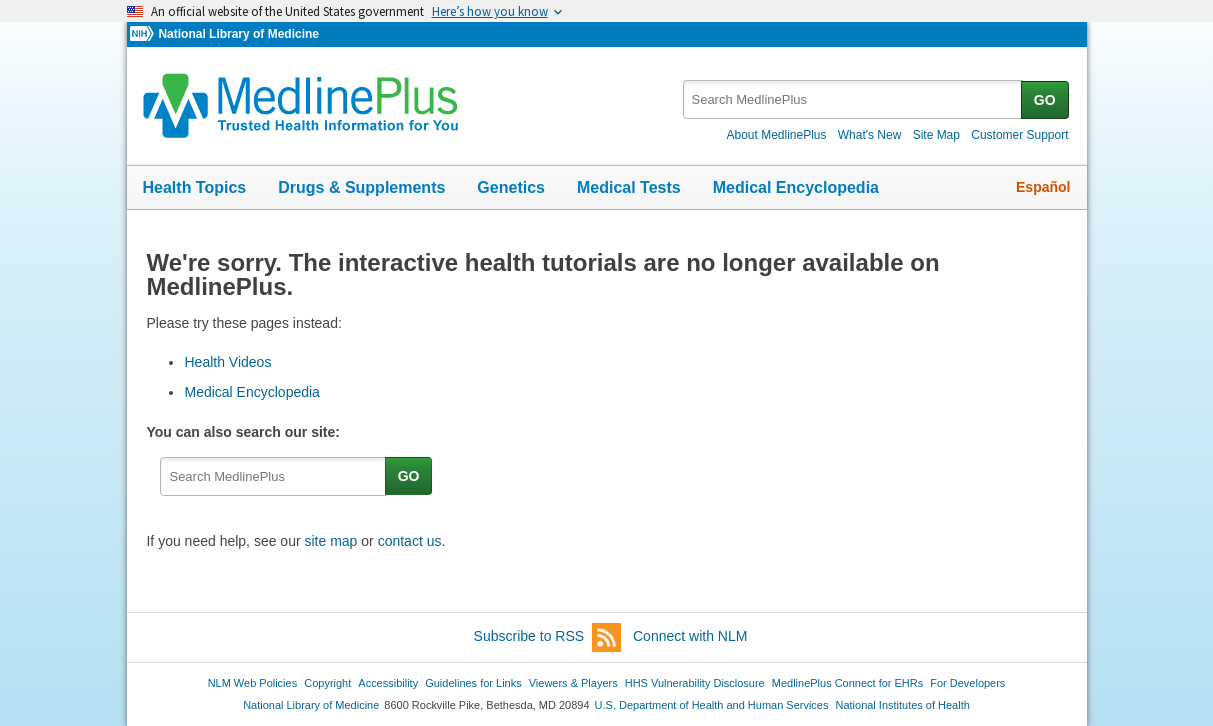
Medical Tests (629, 187)
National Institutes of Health (903, 705)
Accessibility (388, 683)
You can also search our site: (246, 432)
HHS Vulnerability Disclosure (695, 683)
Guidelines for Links (473, 683)
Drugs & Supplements (361, 187)
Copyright (327, 683)
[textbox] (853, 99)
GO (1045, 100)
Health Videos (227, 362)
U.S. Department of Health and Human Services (712, 705)
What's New (870, 135)
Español (1043, 187)
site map (330, 541)
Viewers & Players (573, 683)
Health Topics (195, 187)
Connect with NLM (690, 636)
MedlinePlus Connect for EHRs (847, 683)
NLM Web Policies (253, 683)
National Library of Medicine (238, 34)
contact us (410, 541)
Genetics (511, 187)
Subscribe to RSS (548, 637)
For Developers (967, 683)
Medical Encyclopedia (796, 187)
